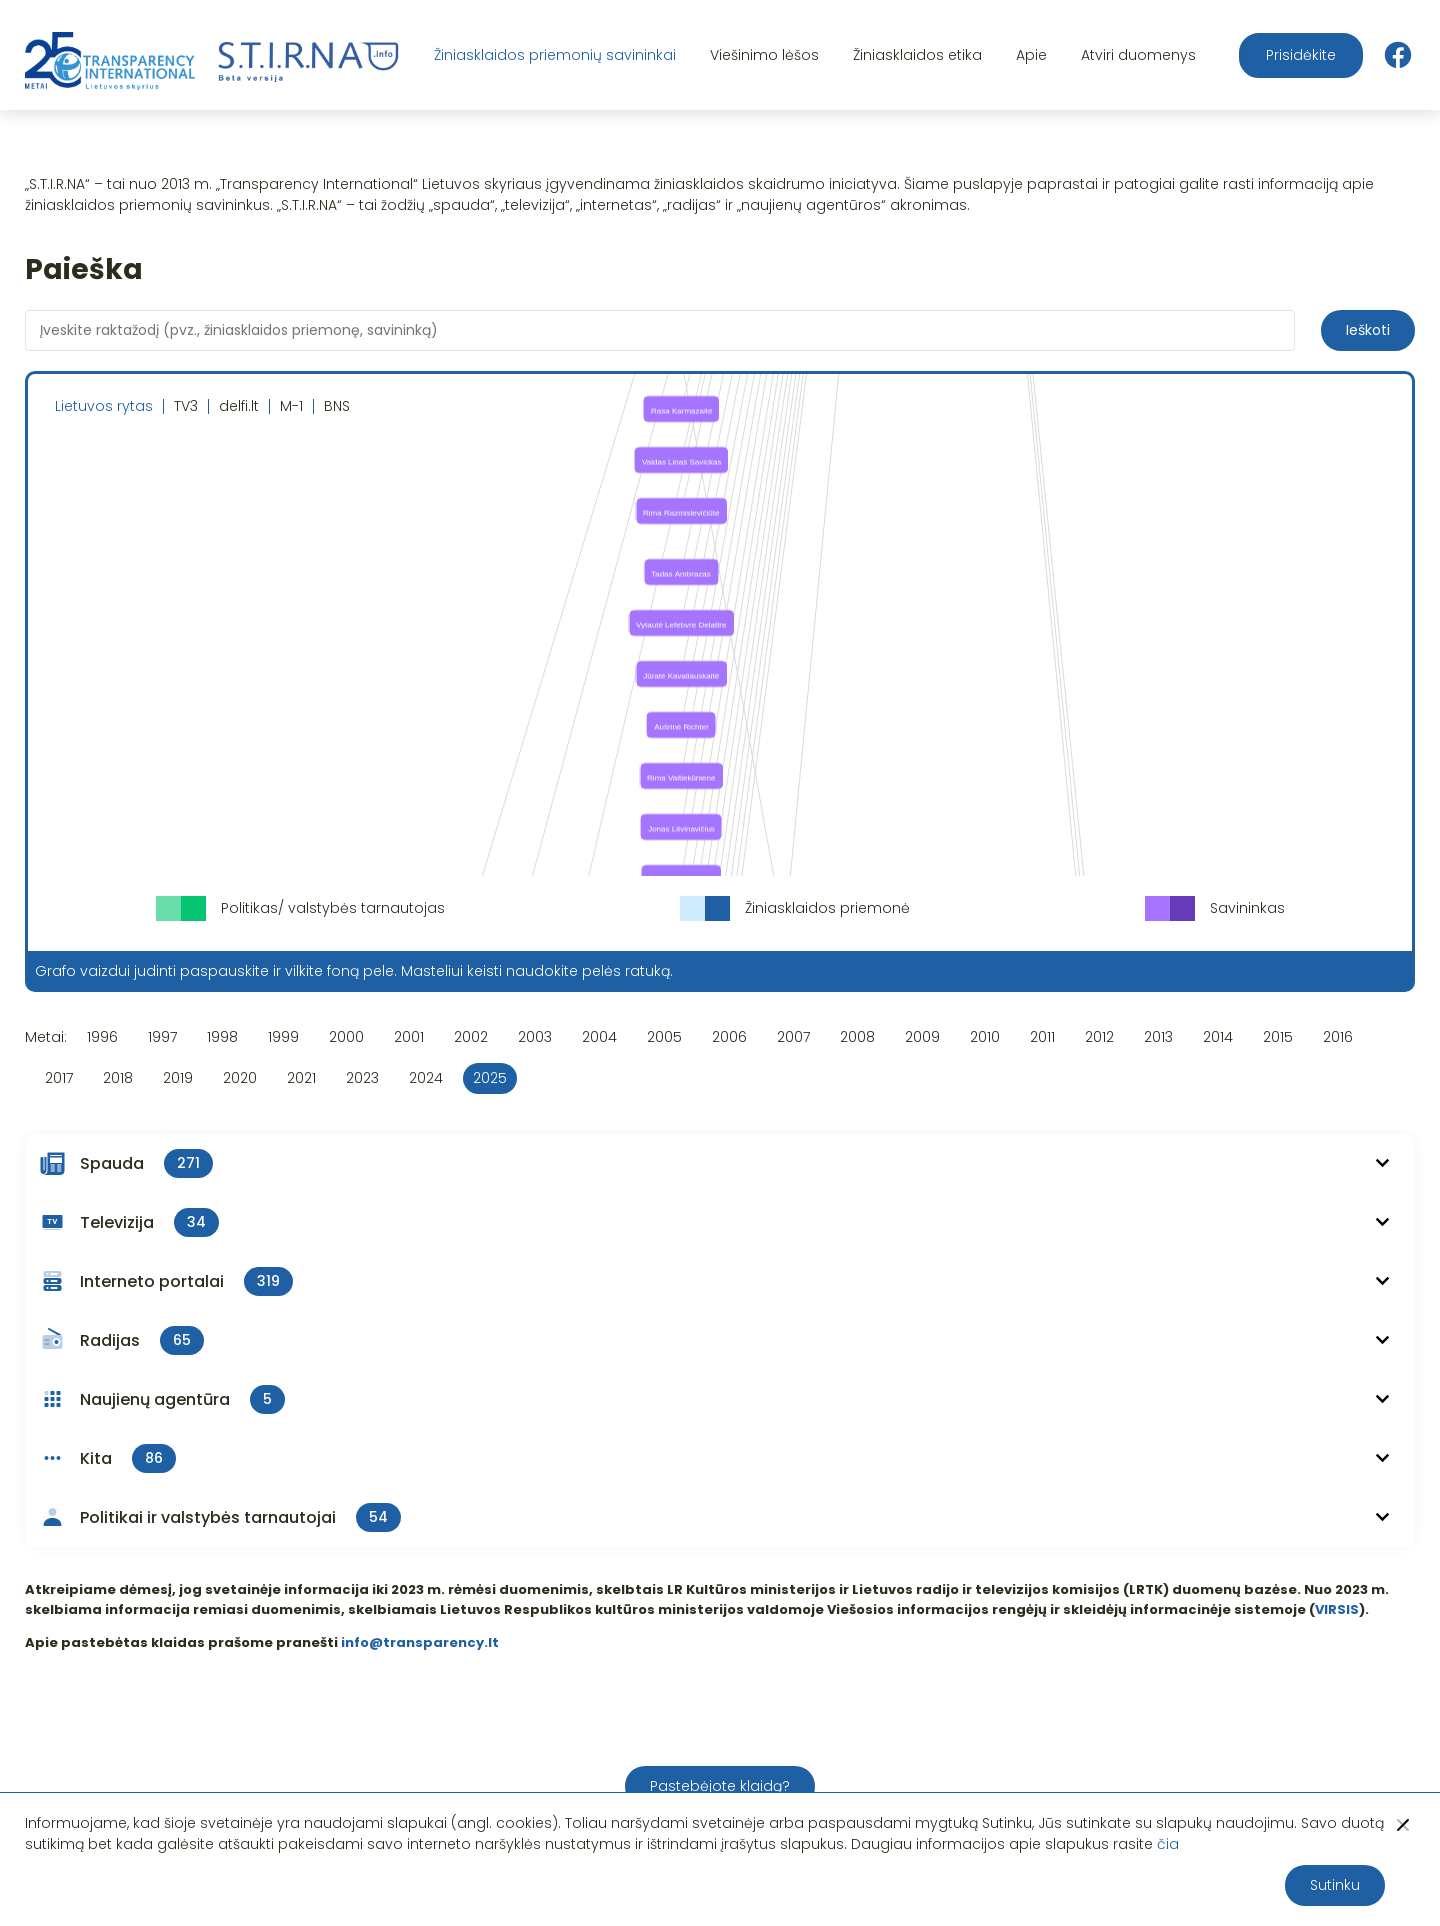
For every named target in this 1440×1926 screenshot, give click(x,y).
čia (1168, 1844)
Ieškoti (1368, 330)
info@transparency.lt (420, 1642)
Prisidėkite (1301, 55)
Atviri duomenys (1138, 55)
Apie (1031, 55)
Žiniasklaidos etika (917, 55)
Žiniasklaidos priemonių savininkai (555, 55)
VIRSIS (1337, 1609)
